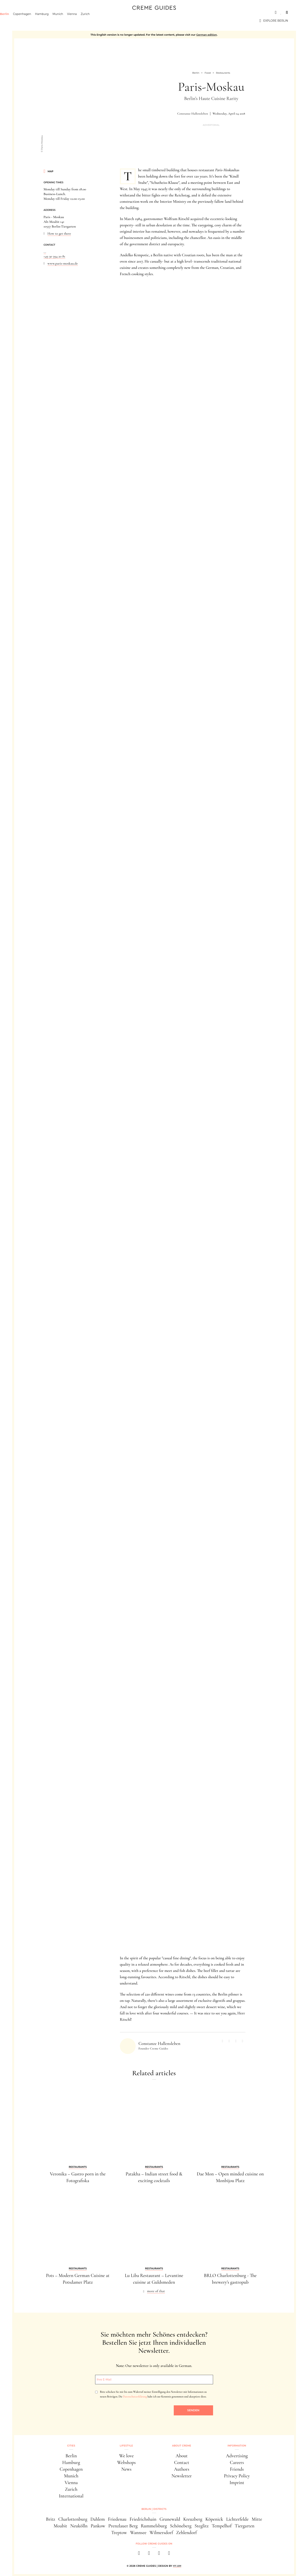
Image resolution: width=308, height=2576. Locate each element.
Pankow (98, 2526)
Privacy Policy (237, 2476)
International (71, 2496)
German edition (206, 34)
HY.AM (177, 2565)
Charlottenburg (72, 2519)
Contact (181, 2462)
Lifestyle (126, 2445)
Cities (25, 12)
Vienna (92, 20)
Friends (237, 2469)
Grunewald (170, 2519)
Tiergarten (244, 2526)
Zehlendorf (186, 2532)
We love (126, 2456)
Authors (181, 2469)
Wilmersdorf (161, 2532)
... (45, 251)
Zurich (105, 20)
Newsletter (182, 2476)
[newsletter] (169, 2554)
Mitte (257, 2519)
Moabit (60, 2526)
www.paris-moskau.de (63, 263)
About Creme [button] (181, 2445)
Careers (237, 2462)
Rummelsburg (154, 2526)
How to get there (59, 233)
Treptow (119, 2532)
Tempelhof (222, 2526)
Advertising (237, 2456)
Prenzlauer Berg (123, 2526)
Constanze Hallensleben (192, 114)
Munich (78, 20)
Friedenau (117, 2519)
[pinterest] (159, 2554)
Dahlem (97, 2519)
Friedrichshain (143, 2519)
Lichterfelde (237, 2519)
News (126, 2469)
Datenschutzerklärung (135, 2396)
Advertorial (211, 125)
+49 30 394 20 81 (54, 256)
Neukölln (78, 2526)
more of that (156, 2291)
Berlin (24, 20)
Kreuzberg (192, 2519)
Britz (50, 2519)
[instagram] (149, 2554)
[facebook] (139, 2554)
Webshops (126, 2462)
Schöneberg (180, 2526)
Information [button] (237, 2445)
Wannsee (138, 2532)
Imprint (237, 2482)
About (182, 2456)
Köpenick (214, 2519)
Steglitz (202, 2526)
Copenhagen (42, 20)
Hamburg (62, 20)
